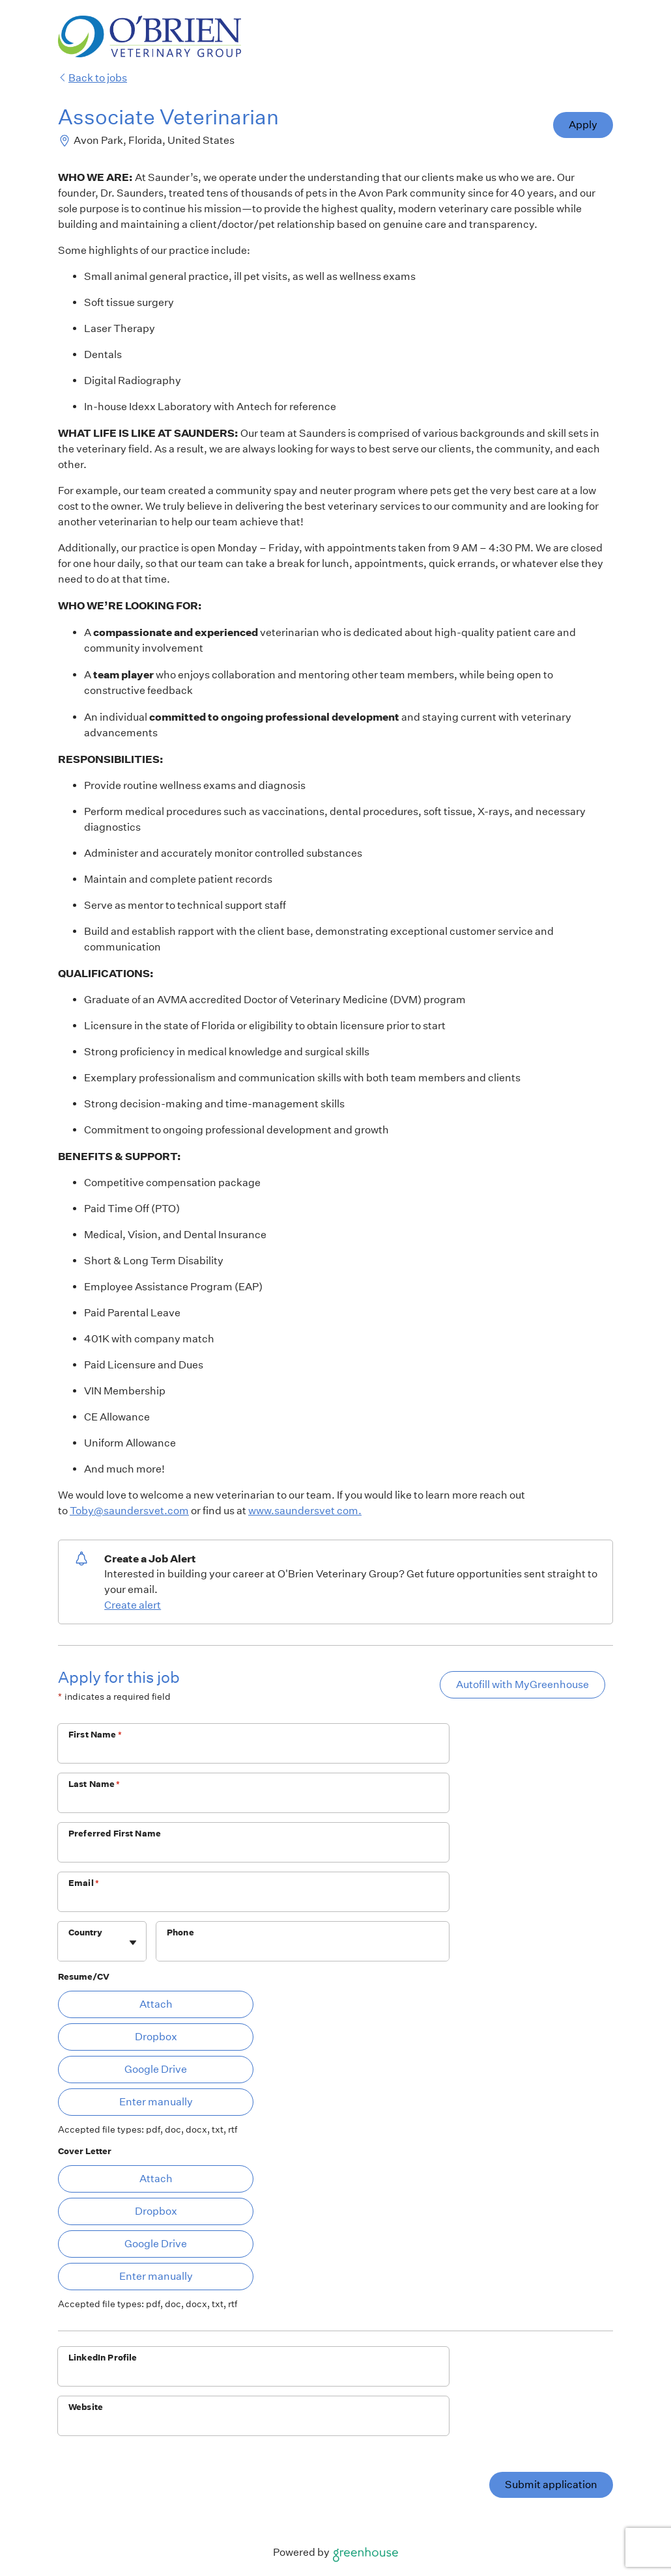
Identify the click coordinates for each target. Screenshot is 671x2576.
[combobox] (69, 1948)
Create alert (132, 1605)
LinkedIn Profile (102, 2357)
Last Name (94, 1784)
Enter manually (156, 2102)
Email (83, 1883)
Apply (583, 124)
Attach (156, 2004)
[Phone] (302, 1950)
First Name (95, 1734)
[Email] (253, 1900)
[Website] (253, 2424)
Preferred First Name (114, 1833)
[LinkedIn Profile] (253, 2375)
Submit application (551, 2484)
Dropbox (156, 2036)
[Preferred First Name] (253, 1851)
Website (85, 2407)
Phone (180, 1932)
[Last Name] (253, 1801)
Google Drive (155, 2069)
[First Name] (253, 1752)
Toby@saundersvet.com (129, 1510)
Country (85, 1932)
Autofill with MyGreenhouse (522, 1684)
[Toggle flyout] (133, 1942)
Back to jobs (92, 78)
